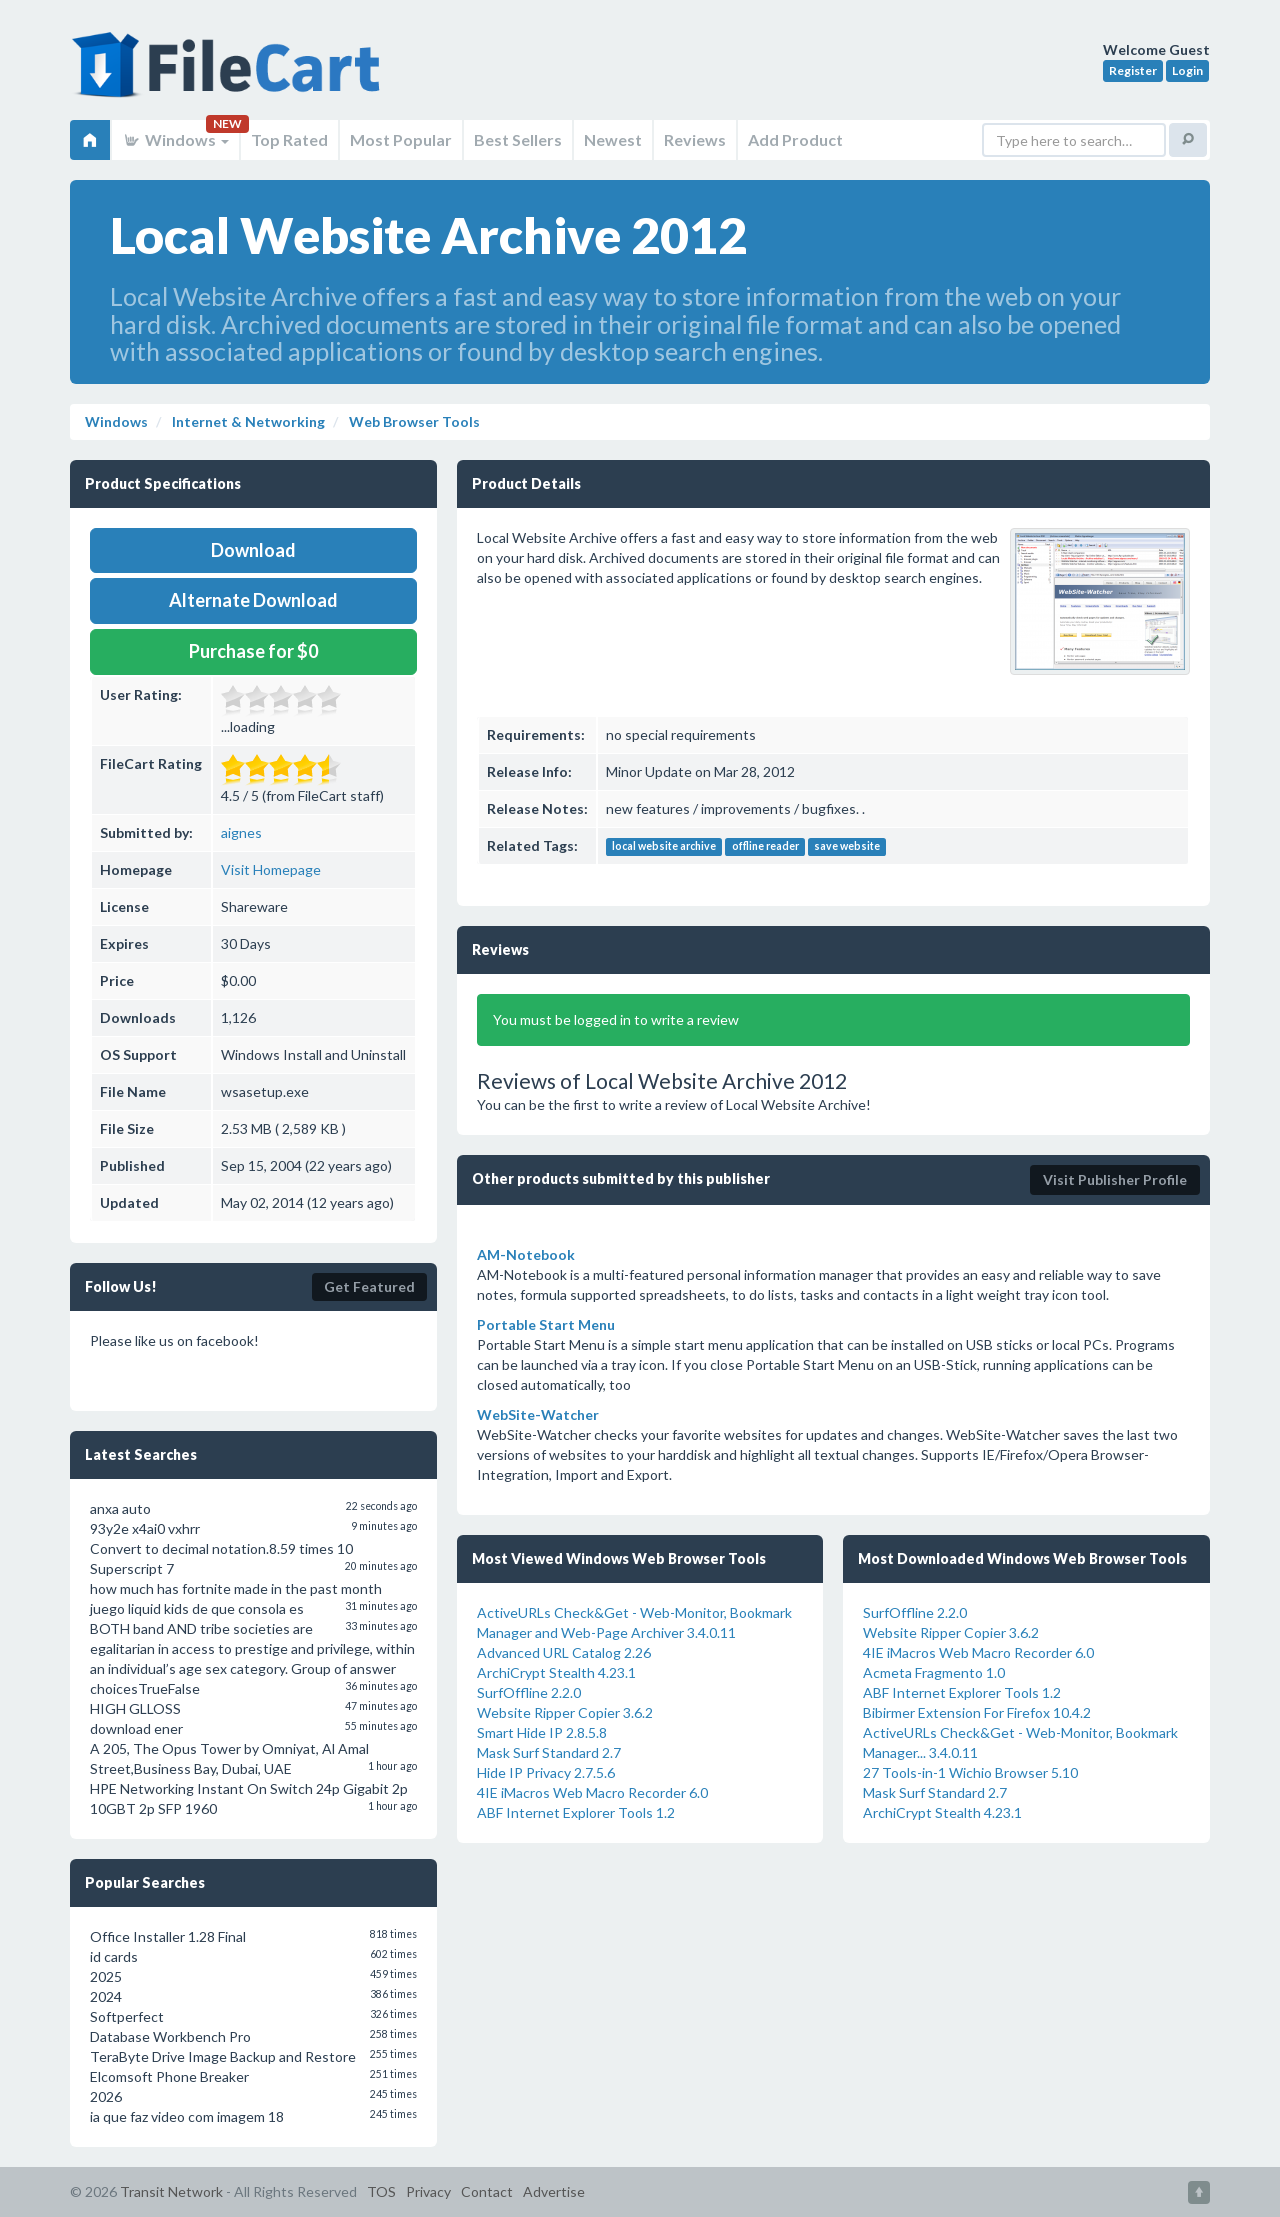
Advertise (554, 2191)
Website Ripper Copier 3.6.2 (565, 1712)
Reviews (695, 139)
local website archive (664, 847)
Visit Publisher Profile (1115, 1179)
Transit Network (171, 2191)
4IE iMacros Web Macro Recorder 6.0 (592, 1792)
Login (1187, 70)
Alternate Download (253, 600)
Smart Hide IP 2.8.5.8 (542, 1732)
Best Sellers (518, 139)
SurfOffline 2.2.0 (529, 1692)
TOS (381, 2191)
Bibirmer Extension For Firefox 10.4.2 (977, 1712)
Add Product (795, 139)
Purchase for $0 (253, 651)
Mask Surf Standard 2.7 (549, 1752)
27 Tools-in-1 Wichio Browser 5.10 (970, 1772)
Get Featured (369, 1286)
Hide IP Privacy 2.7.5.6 (546, 1772)
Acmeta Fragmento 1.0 (934, 1672)
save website (847, 847)
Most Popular (401, 139)
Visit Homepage (271, 869)
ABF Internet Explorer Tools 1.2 (576, 1812)
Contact (487, 2191)
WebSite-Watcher (538, 1414)
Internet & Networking (247, 421)
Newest (613, 139)
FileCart (230, 75)
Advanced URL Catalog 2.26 (564, 1652)
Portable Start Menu (546, 1324)
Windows (175, 139)
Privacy (428, 2191)
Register (1133, 70)
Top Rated (289, 139)
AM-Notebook (526, 1254)
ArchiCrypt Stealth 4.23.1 (556, 1672)
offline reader (765, 847)
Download (253, 550)
